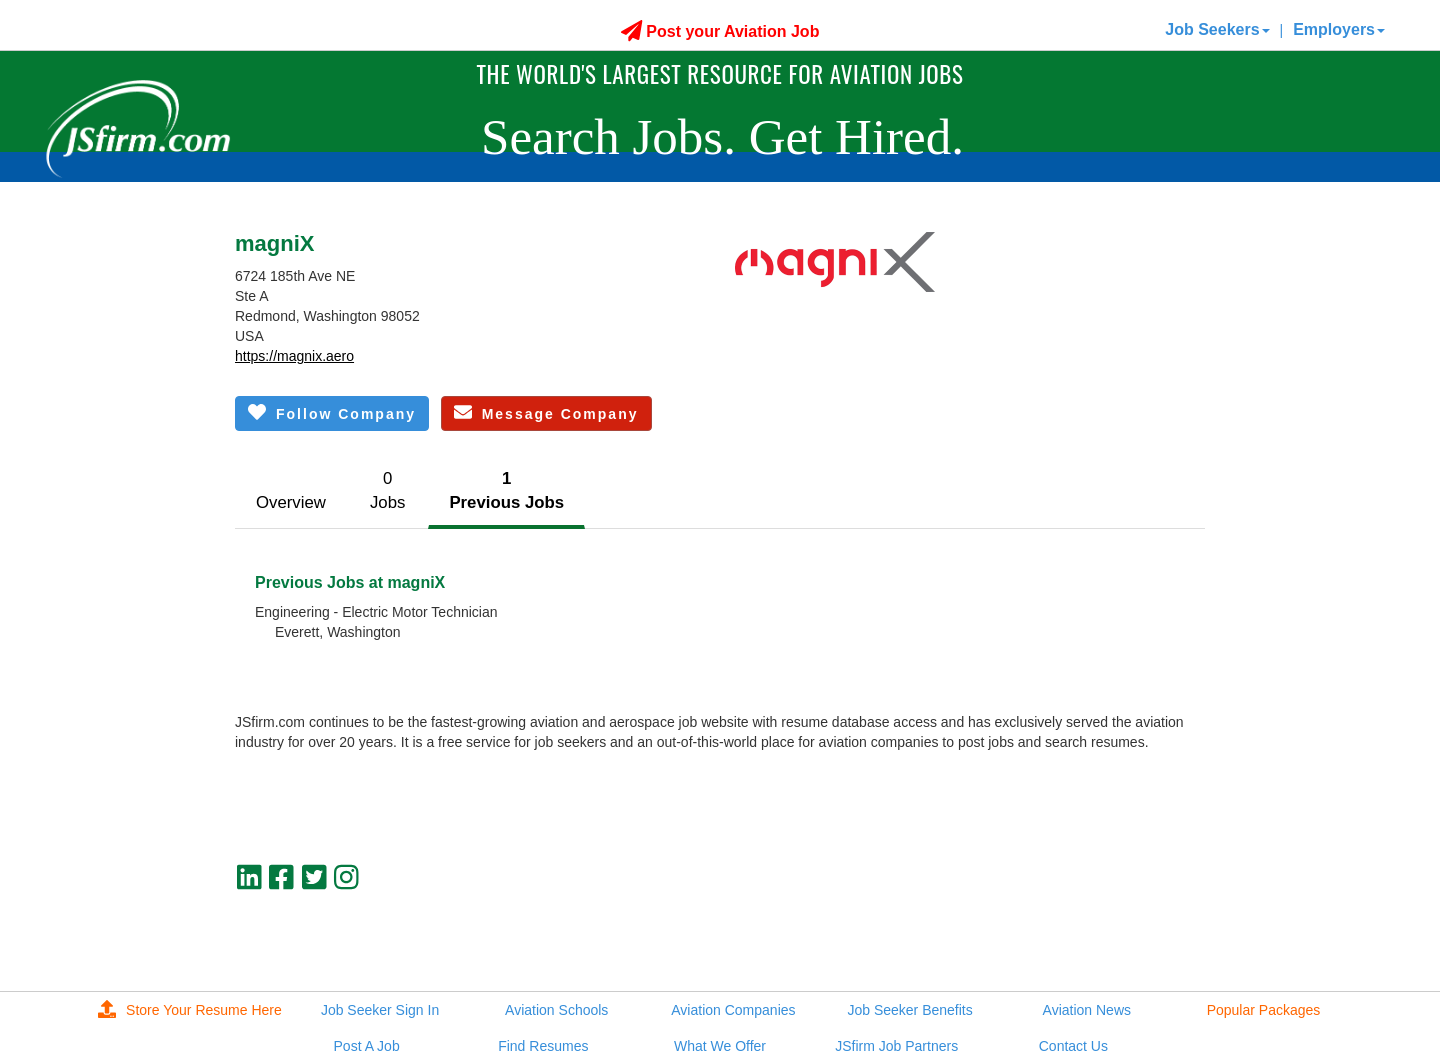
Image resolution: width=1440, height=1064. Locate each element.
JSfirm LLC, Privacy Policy (1123, 945)
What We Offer (720, 1046)
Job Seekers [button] (1217, 29)
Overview (291, 502)
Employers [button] (1339, 29)
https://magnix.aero (294, 356)
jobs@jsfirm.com (1153, 928)
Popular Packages (1264, 1010)
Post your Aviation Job (720, 31)
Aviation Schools (556, 1010)
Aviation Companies (733, 1010)
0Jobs (387, 490)
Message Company (546, 412)
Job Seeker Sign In (380, 1010)
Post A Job (367, 1046)
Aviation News (1087, 1010)
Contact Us (1073, 1046)
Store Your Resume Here (190, 1010)
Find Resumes (543, 1046)
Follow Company (332, 412)
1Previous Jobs (506, 490)
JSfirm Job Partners (896, 1046)
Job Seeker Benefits (909, 1010)
